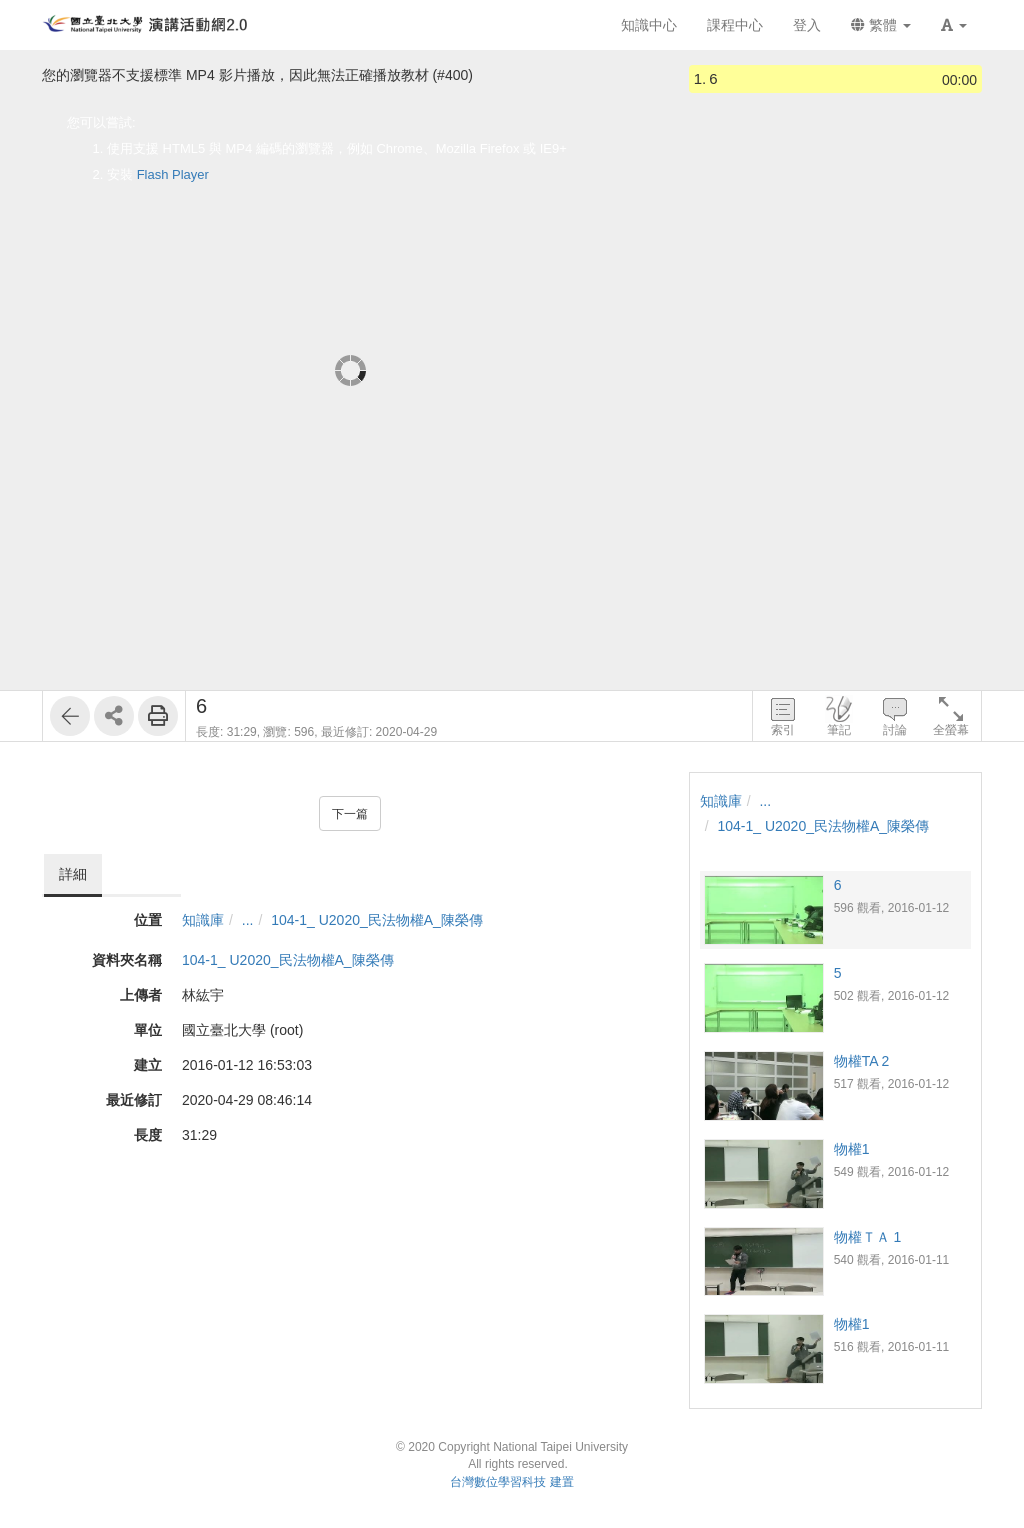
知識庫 (203, 920)
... (248, 920)
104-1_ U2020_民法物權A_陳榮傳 (377, 920)
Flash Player (173, 174)
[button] (954, 25)
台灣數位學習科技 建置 (511, 1482)
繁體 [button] (881, 25)
